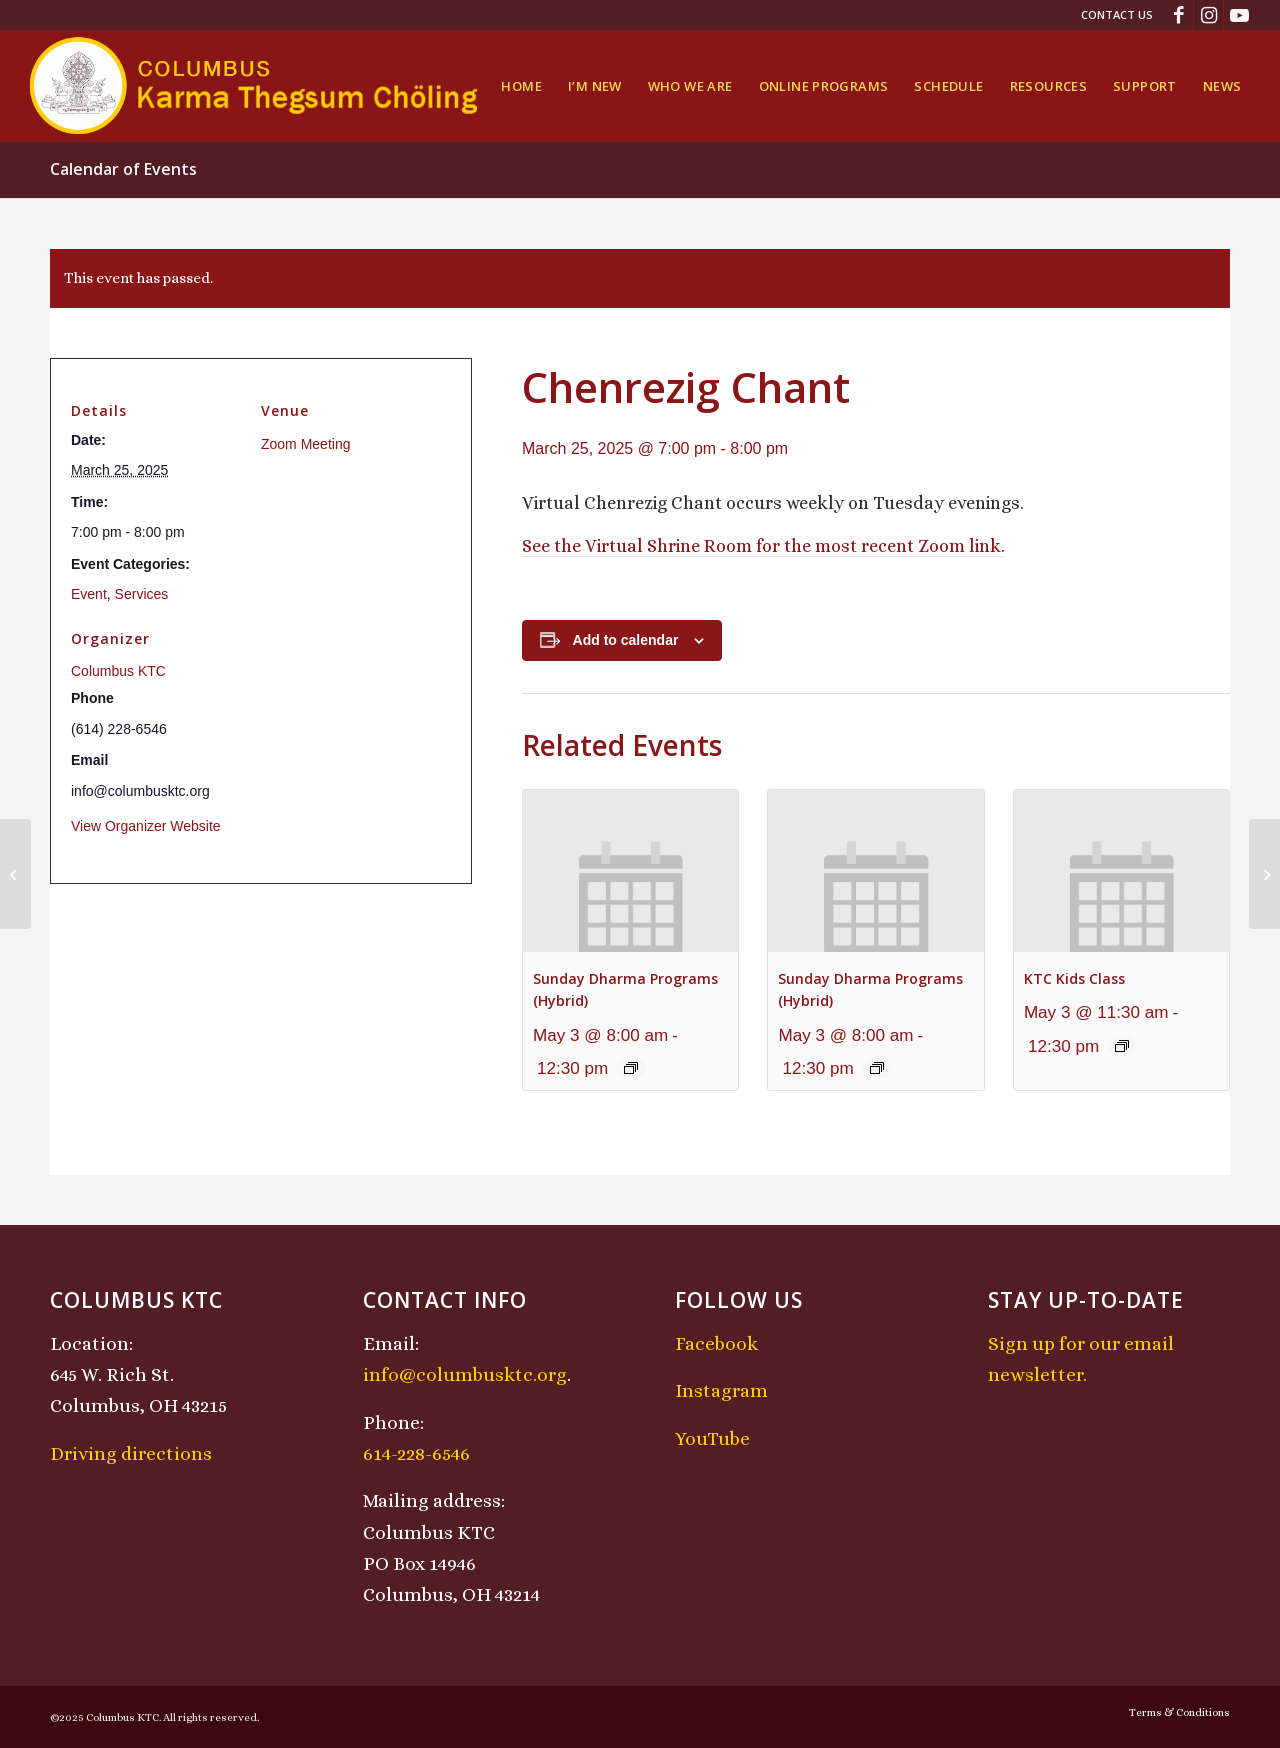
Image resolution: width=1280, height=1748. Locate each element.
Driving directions (131, 1453)
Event (89, 594)
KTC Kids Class (1074, 978)
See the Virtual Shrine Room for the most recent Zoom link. (763, 546)
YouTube (712, 1438)
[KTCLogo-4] (255, 86)
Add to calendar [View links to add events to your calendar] (626, 640)
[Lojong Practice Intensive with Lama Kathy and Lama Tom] (15, 874)
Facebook (716, 1343)
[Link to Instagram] (1208, 15)
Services (142, 594)
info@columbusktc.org (465, 1374)
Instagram (721, 1390)
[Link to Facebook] (1178, 15)
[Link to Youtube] (1239, 15)
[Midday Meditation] (1264, 874)
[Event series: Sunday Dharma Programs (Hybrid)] (631, 1068)
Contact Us (1117, 14)
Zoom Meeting (305, 444)
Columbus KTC (118, 671)
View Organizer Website (146, 826)
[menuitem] (1112, 15)
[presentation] (630, 870)
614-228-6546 (416, 1453)
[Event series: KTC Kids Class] (1122, 1046)
